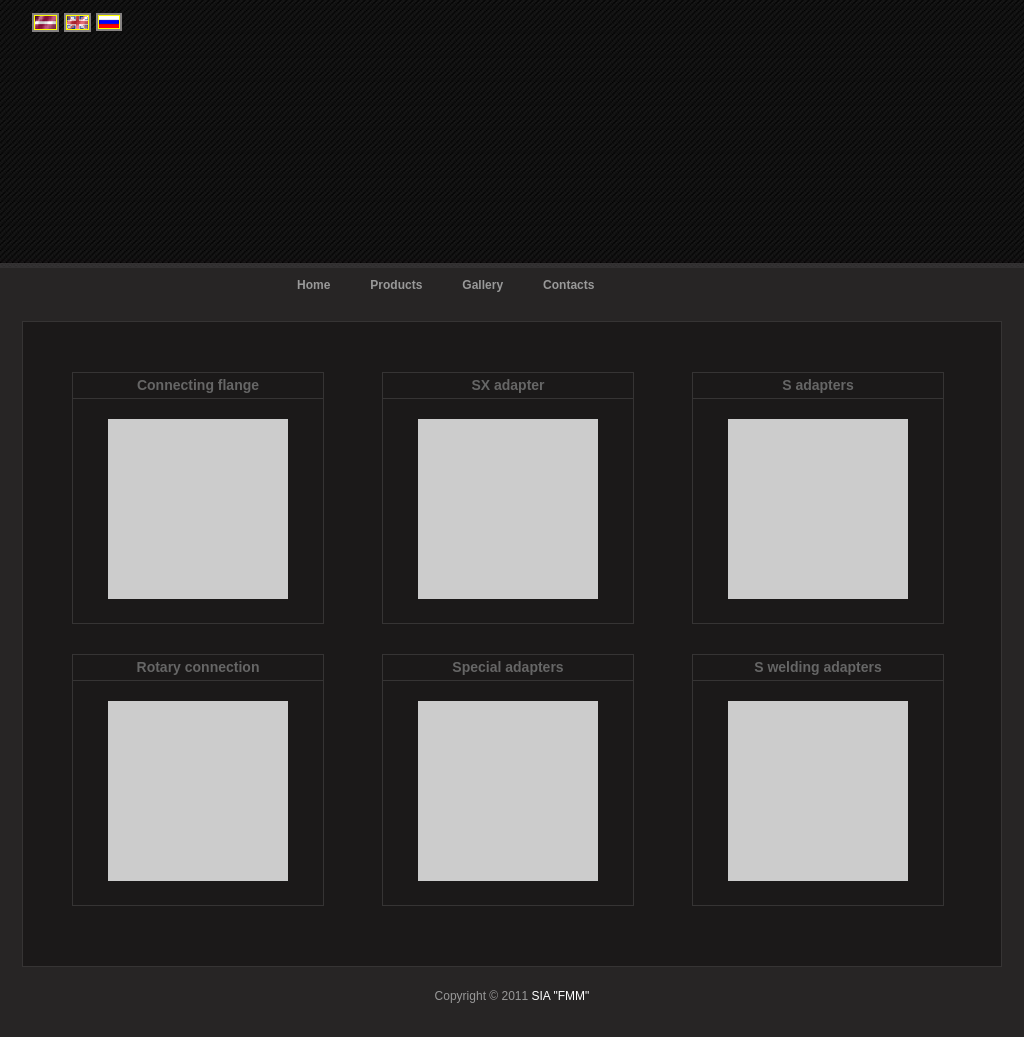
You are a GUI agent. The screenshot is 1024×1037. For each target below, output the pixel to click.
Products (396, 285)
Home (313, 285)
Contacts (568, 285)
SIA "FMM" (558, 996)
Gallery (482, 285)
